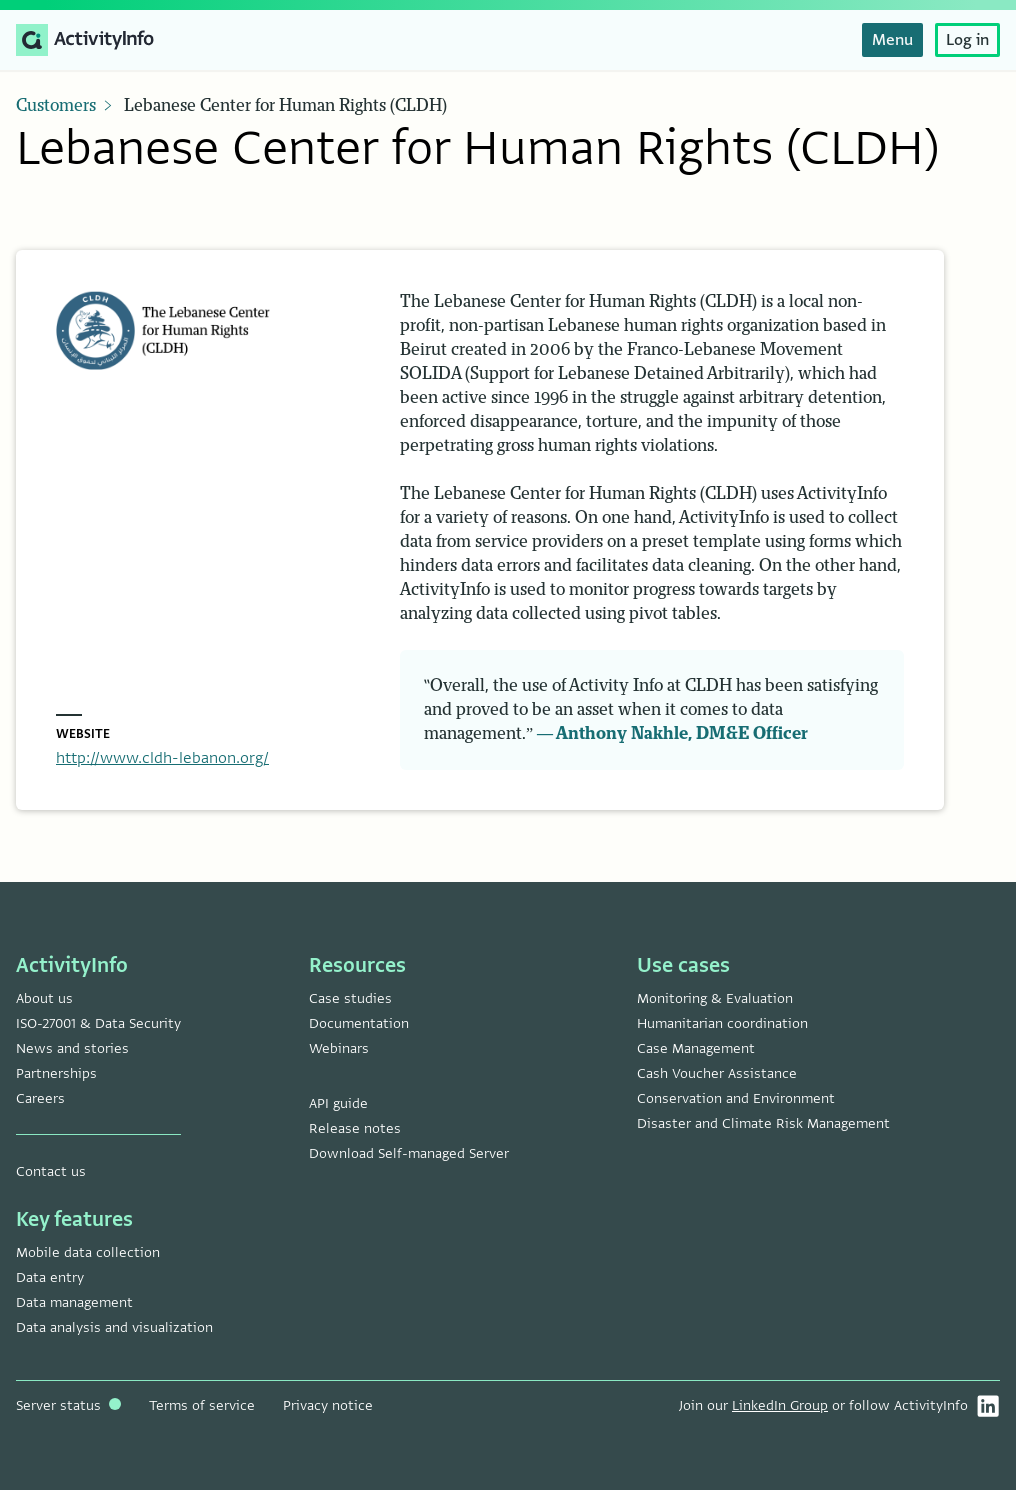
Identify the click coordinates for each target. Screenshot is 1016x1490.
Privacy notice (328, 1405)
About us (44, 998)
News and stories (72, 1048)
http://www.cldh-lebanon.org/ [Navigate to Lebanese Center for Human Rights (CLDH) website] (162, 758)
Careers (40, 1098)
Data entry (50, 1277)
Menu (892, 40)
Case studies (350, 998)
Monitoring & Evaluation (715, 998)
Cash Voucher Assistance (717, 1073)
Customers (56, 106)
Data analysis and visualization (114, 1327)
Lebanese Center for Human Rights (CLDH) (285, 106)
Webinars (339, 1048)
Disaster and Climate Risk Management (763, 1123)
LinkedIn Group (780, 1405)
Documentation (359, 1023)
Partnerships (56, 1073)
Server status (68, 1405)
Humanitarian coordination (722, 1023)
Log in (967, 40)
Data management (74, 1302)
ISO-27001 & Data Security (98, 1023)
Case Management (696, 1048)
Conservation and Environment (736, 1098)
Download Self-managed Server (409, 1153)
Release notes (355, 1128)
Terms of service (202, 1405)
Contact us (51, 1171)
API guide (338, 1103)
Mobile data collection (88, 1252)
